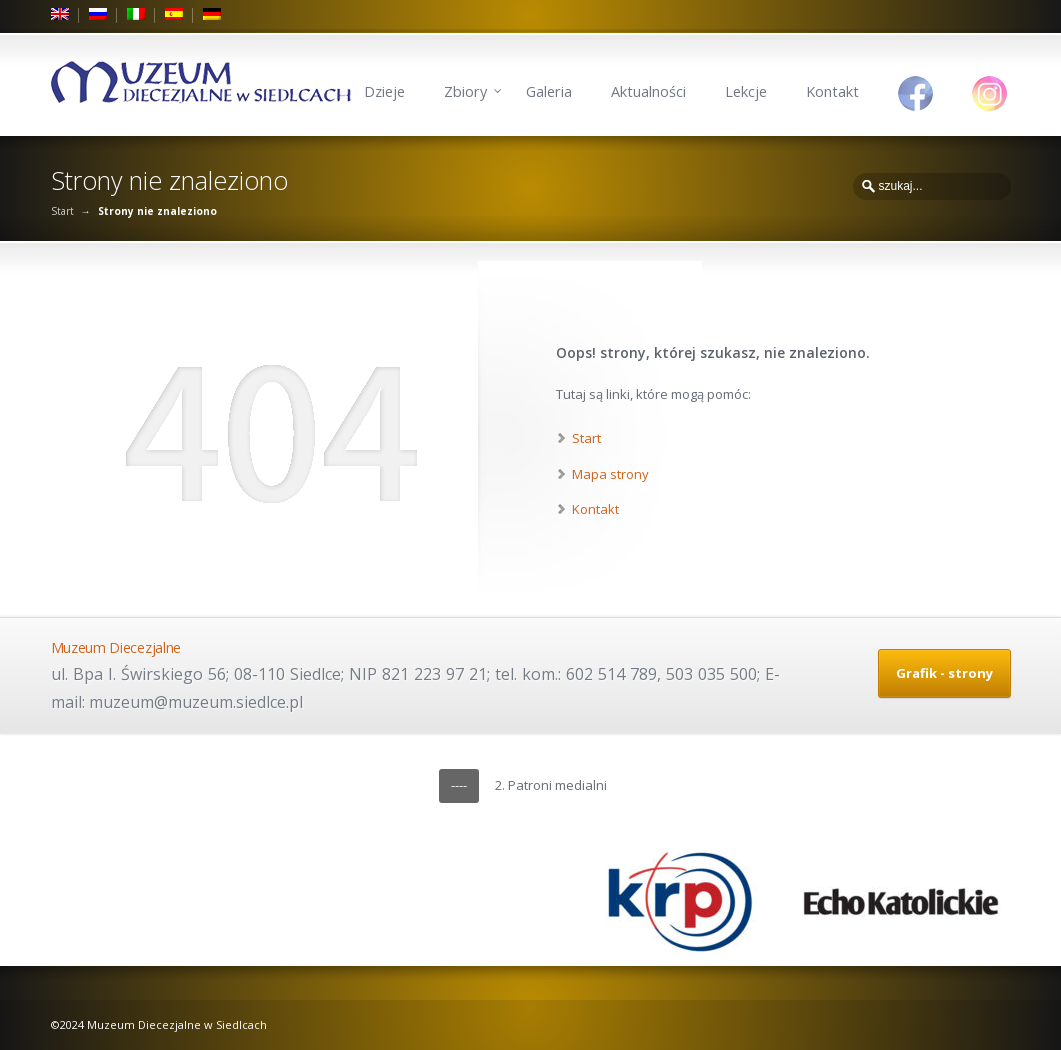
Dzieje (384, 91)
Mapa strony (610, 474)
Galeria (549, 91)
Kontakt (832, 91)
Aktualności (648, 91)
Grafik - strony (944, 673)
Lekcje (746, 91)
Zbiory (465, 91)
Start (62, 211)
